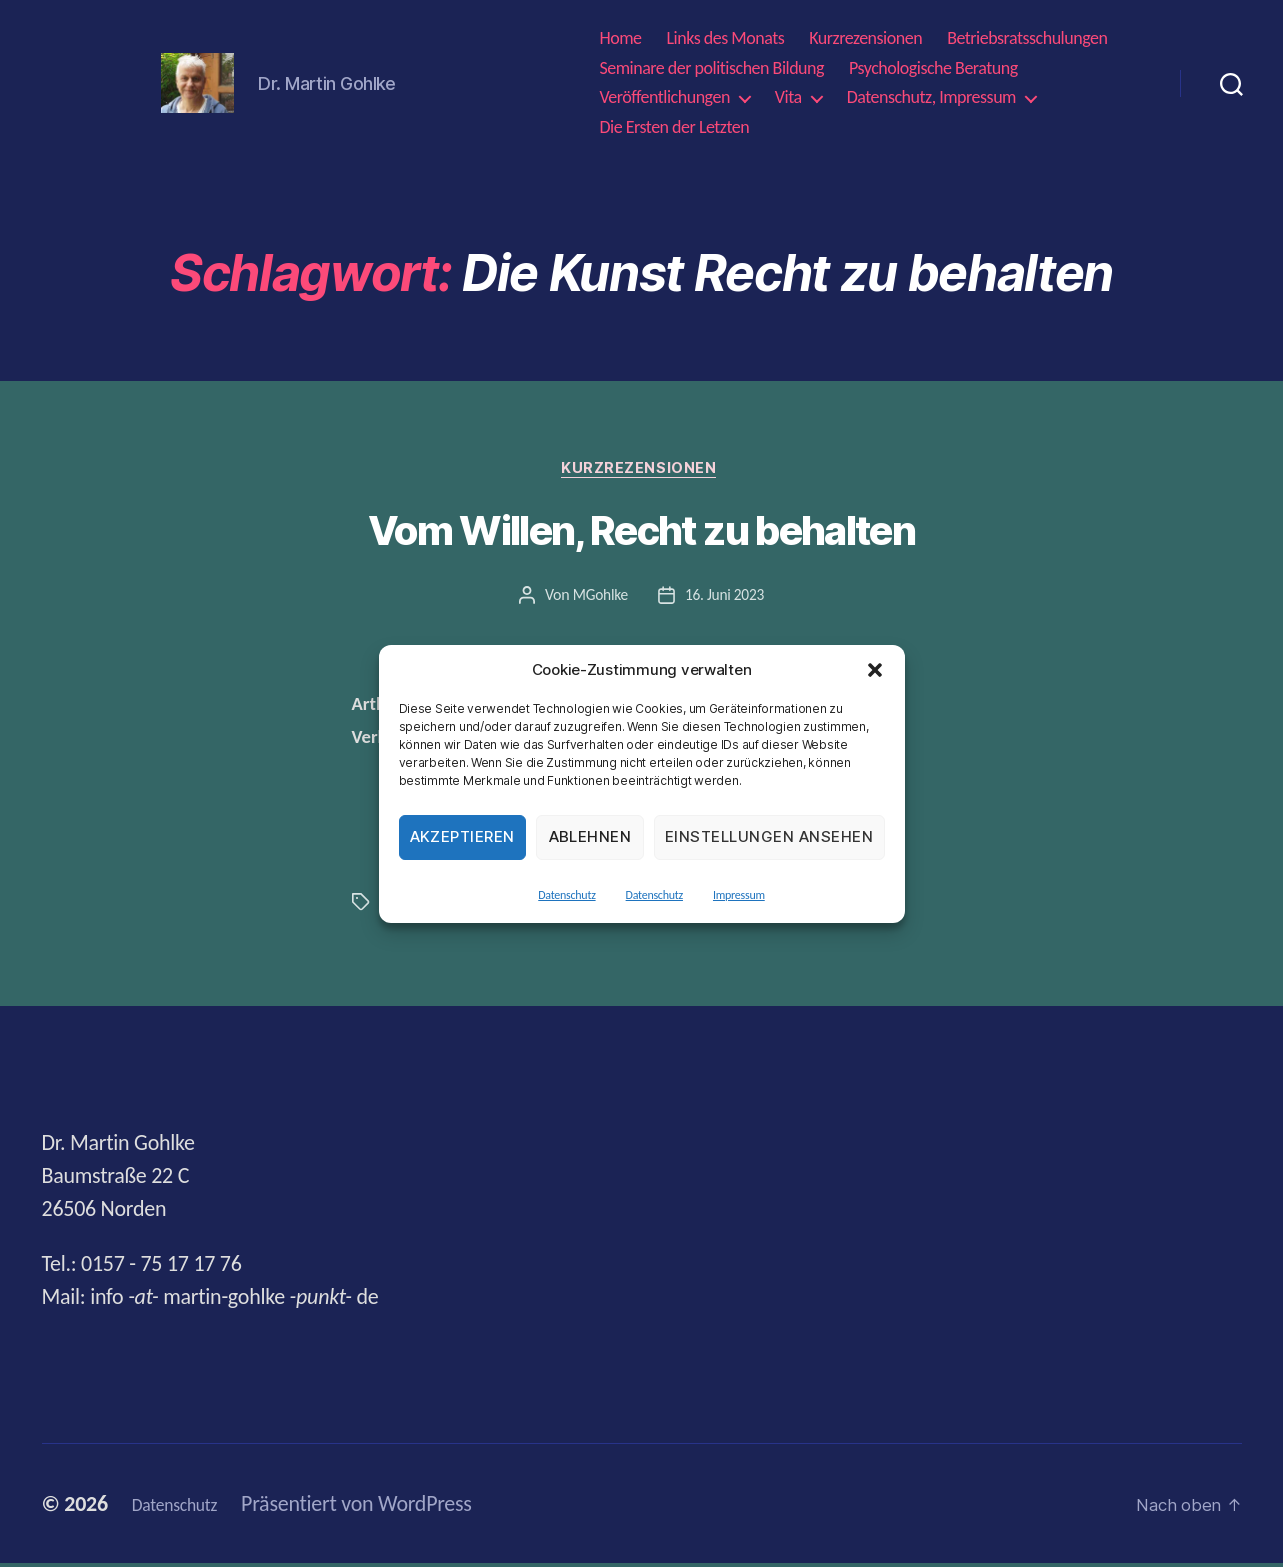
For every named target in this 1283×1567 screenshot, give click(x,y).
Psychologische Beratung (933, 68)
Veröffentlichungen (664, 97)
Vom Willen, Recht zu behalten (641, 533)
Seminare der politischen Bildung (711, 68)
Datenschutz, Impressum (931, 97)
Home (620, 38)
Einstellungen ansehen (769, 836)
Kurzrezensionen (865, 38)
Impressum (739, 895)
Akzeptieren (463, 836)
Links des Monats (726, 38)
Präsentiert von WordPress (378, 1507)
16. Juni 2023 (725, 598)
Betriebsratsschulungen (1027, 38)
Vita (788, 97)
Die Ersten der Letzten (674, 127)
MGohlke (598, 598)
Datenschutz (566, 895)
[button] (875, 670)
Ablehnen (590, 836)
